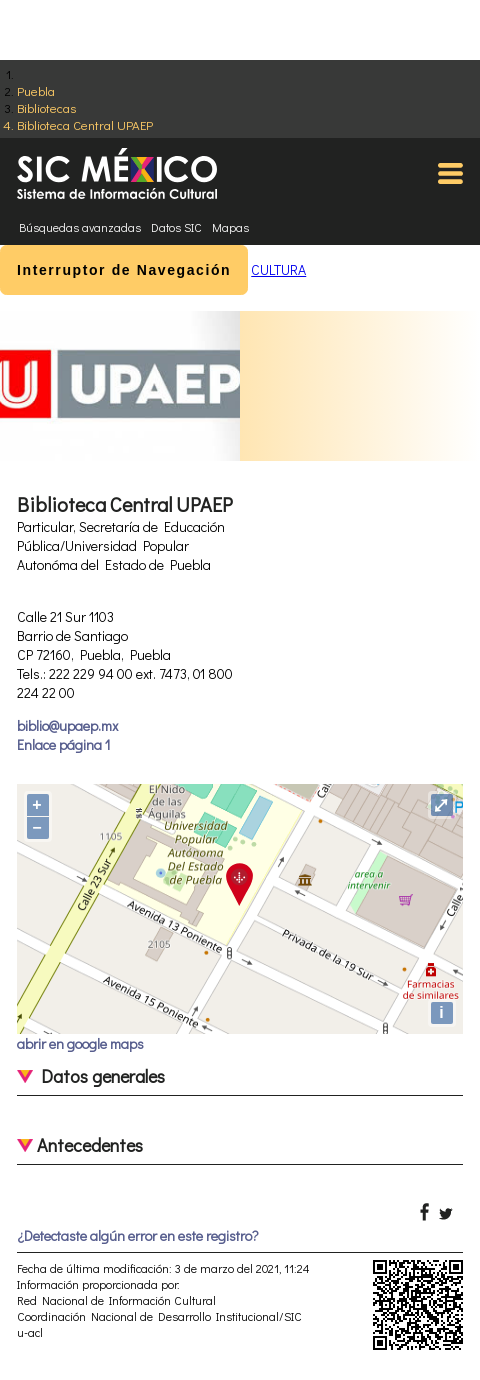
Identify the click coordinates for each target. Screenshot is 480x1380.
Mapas (230, 227)
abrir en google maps (80, 1043)
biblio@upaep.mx (67, 725)
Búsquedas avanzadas (80, 227)
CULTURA (278, 269)
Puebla (36, 90)
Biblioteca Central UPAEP (85, 124)
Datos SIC (176, 227)
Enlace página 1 (63, 744)
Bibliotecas (46, 107)
